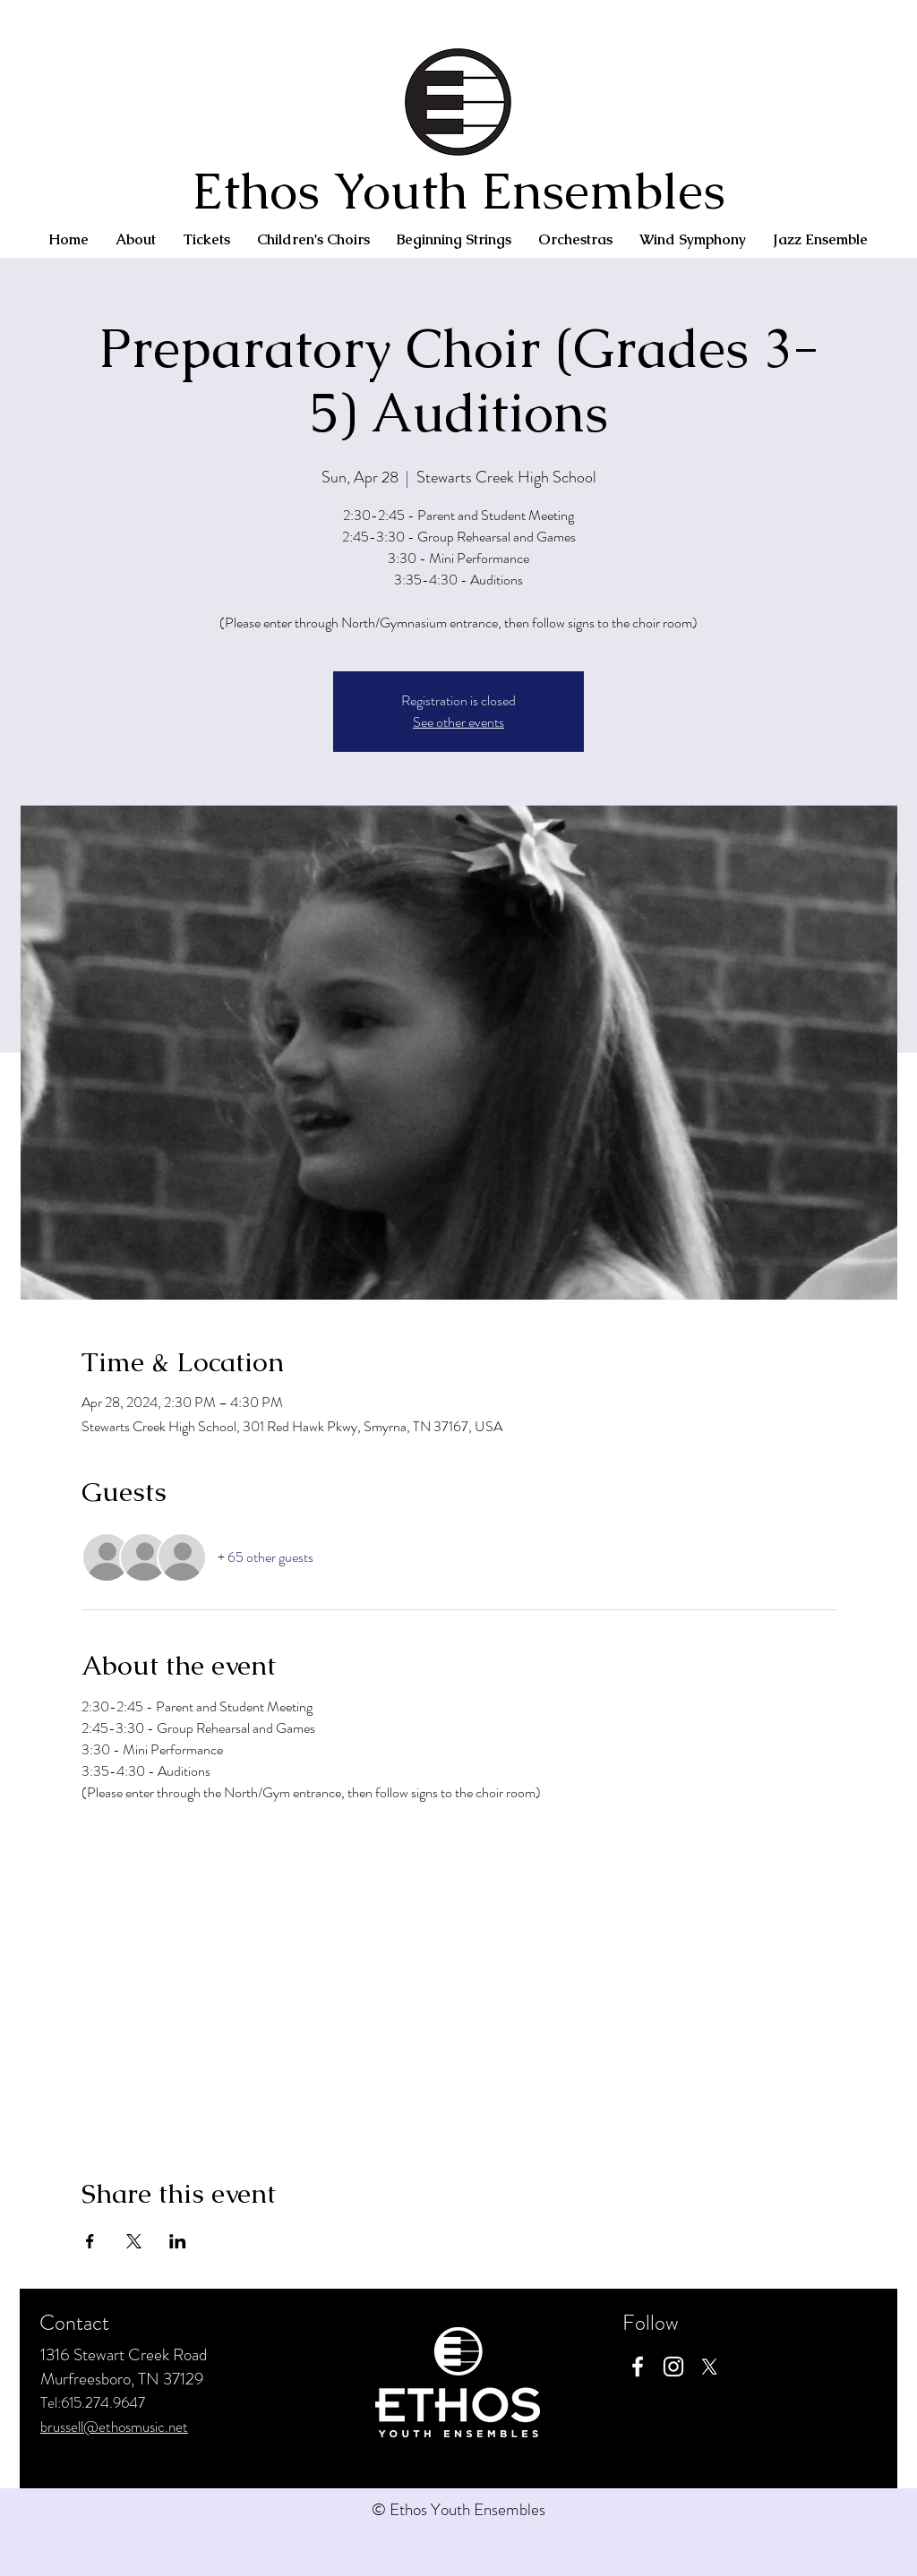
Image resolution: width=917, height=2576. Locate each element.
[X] (709, 2366)
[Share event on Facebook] (90, 2241)
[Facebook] (637, 2366)
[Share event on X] (133, 2241)
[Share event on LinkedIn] (177, 2241)
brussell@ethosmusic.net (114, 2426)
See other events (458, 722)
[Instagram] (673, 2366)
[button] (135, 240)
